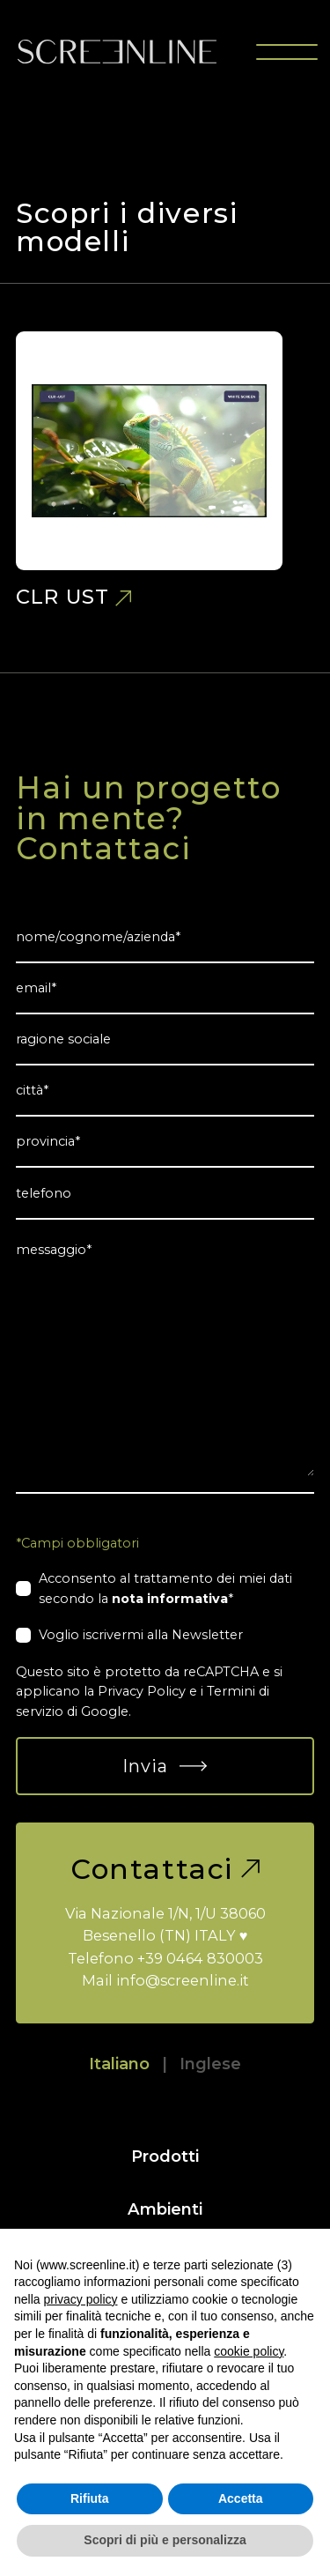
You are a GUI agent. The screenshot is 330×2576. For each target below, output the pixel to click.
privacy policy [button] (80, 2299)
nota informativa (170, 1599)
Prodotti (165, 2156)
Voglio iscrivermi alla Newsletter (141, 1635)
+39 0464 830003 (200, 1958)
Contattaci (165, 1869)
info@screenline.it (182, 1980)
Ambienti (165, 2209)
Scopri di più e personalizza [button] (165, 2540)
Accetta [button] (240, 2498)
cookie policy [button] (248, 2351)
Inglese (210, 2063)
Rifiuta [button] (89, 2498)
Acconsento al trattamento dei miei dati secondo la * (165, 1588)
